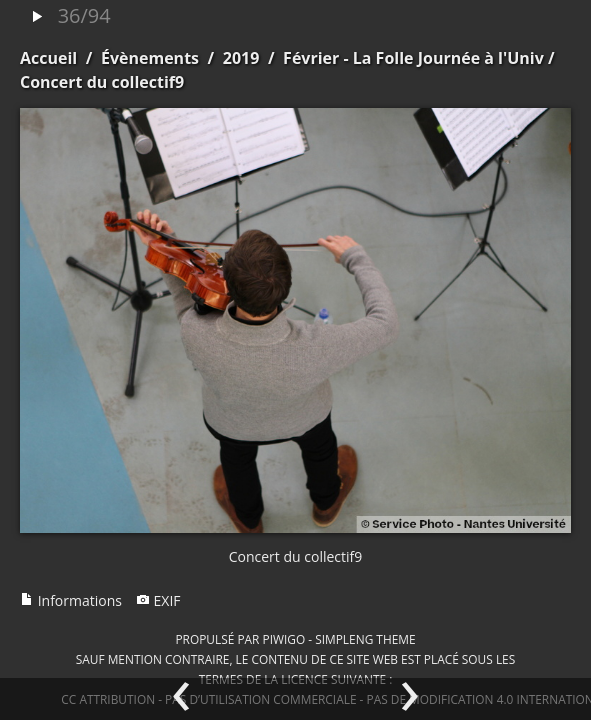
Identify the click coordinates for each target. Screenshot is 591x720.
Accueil (48, 58)
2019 (241, 58)
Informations (71, 600)
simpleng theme (365, 639)
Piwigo (283, 639)
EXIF (158, 600)
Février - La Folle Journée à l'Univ (413, 58)
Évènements (150, 58)
